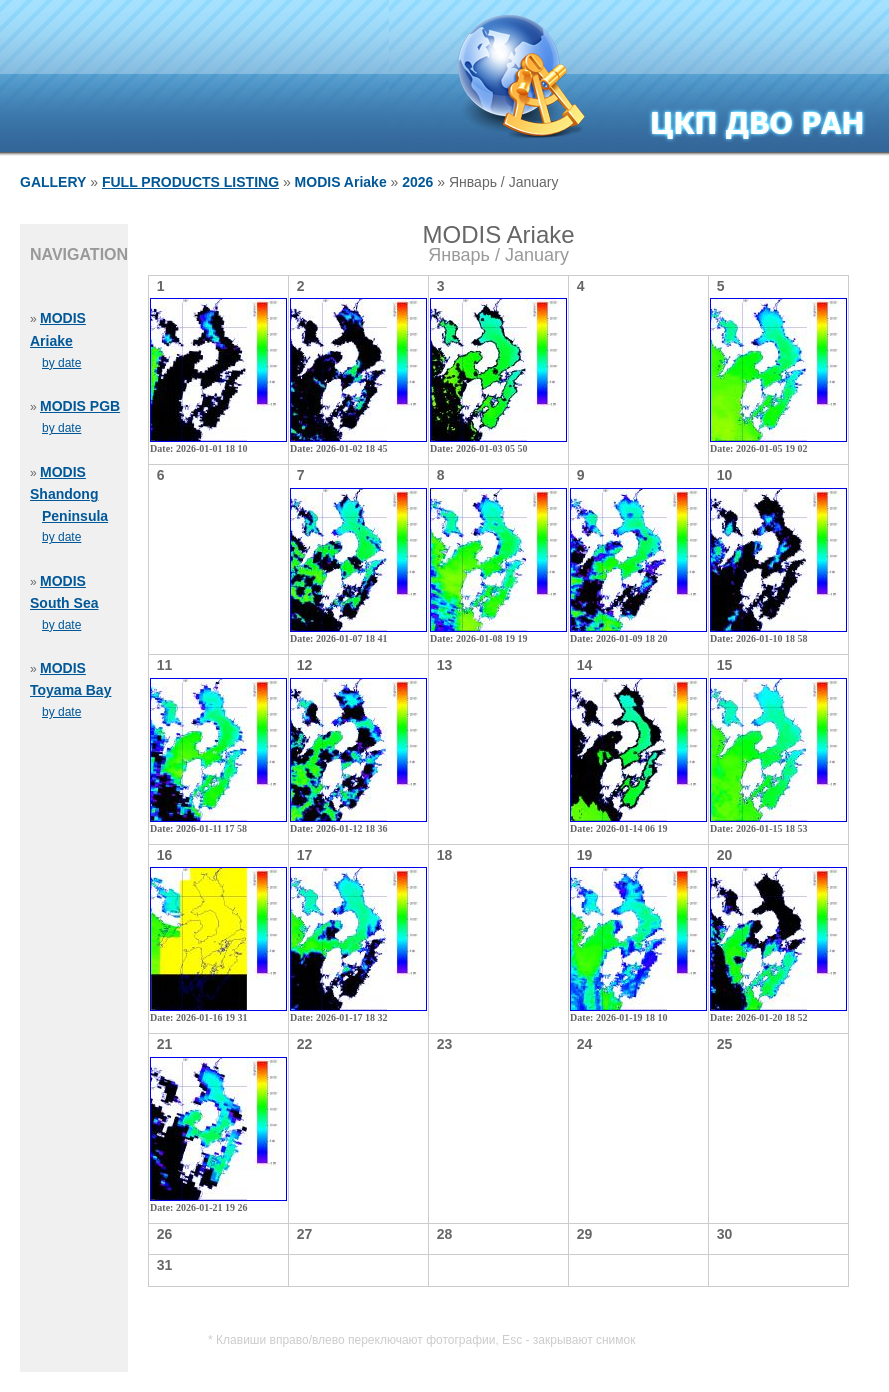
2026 (417, 182)
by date (61, 363)
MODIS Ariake (341, 182)
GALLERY (53, 182)
